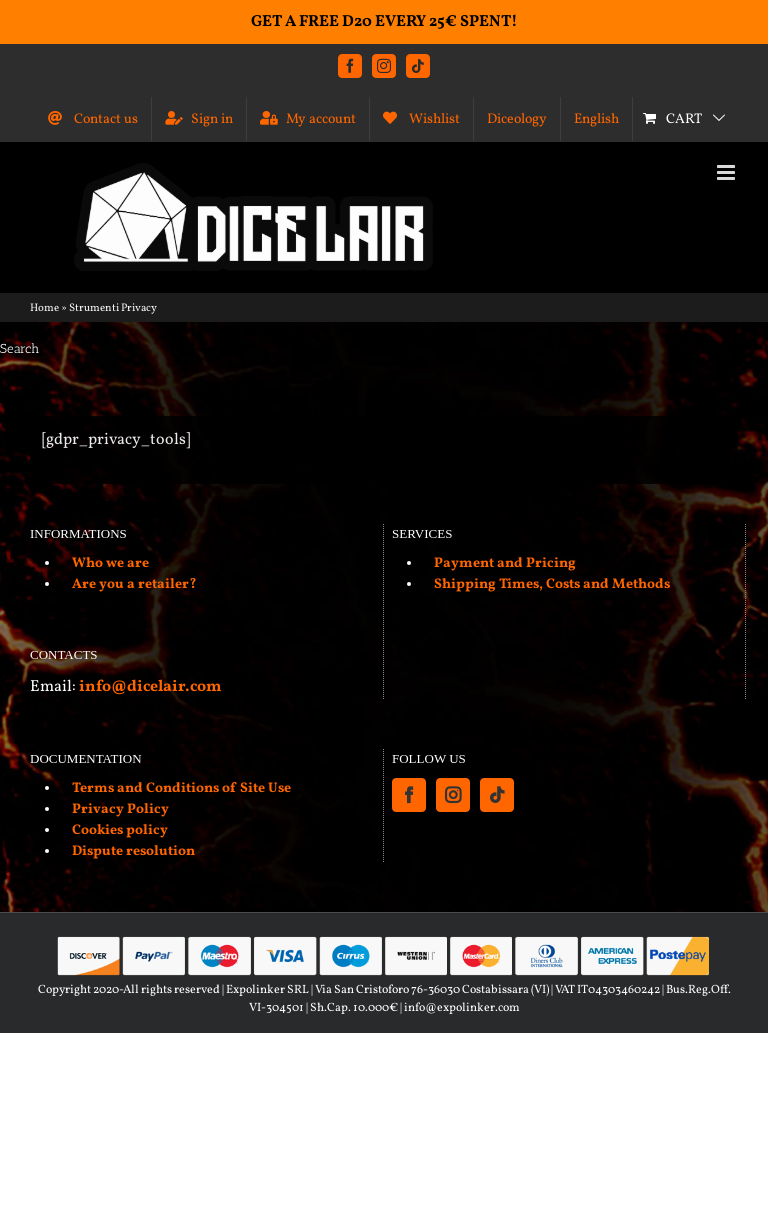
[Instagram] (453, 795)
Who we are (110, 563)
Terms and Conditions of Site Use (181, 788)
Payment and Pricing (505, 563)
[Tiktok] (497, 795)
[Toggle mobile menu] (727, 172)
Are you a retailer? (134, 584)
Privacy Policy (120, 809)
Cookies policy (120, 830)
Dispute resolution (133, 851)
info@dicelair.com (150, 687)
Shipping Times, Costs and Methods (552, 584)
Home (44, 308)
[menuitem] (596, 119)
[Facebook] (409, 795)
